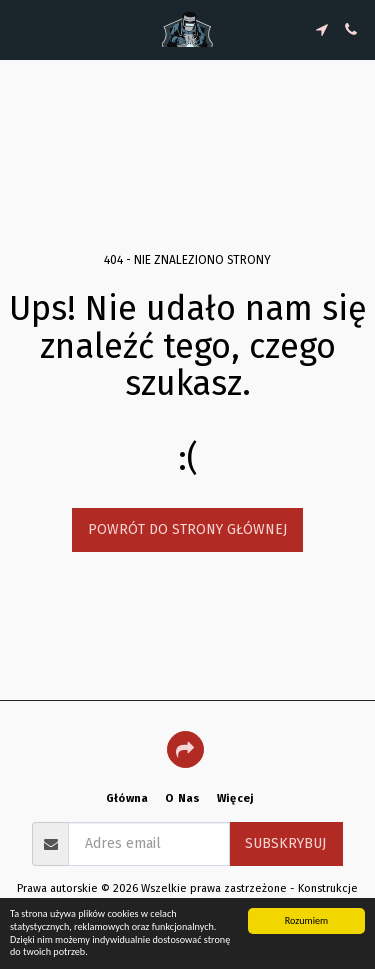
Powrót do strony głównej (187, 529)
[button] (22, 29)
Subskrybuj (285, 843)
